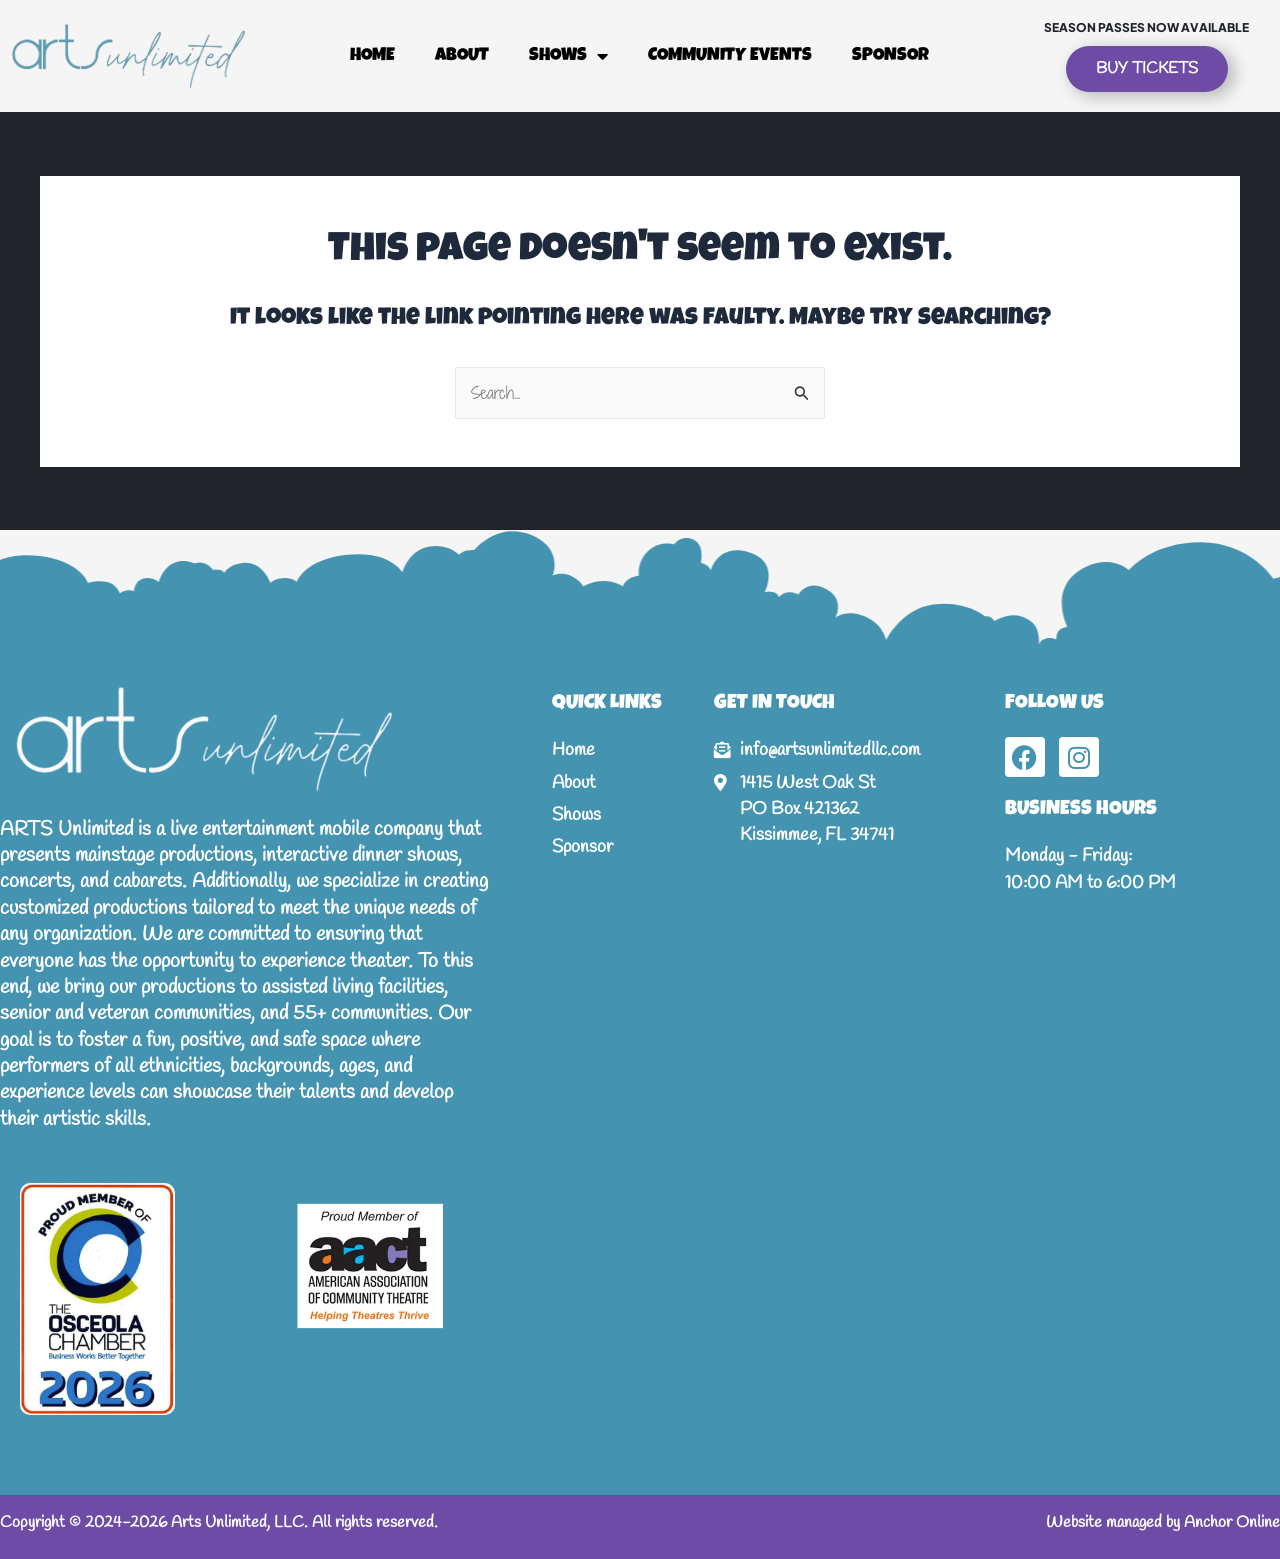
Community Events (730, 56)
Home (372, 56)
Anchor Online (1232, 1522)
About (462, 56)
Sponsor (890, 56)
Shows (568, 56)
